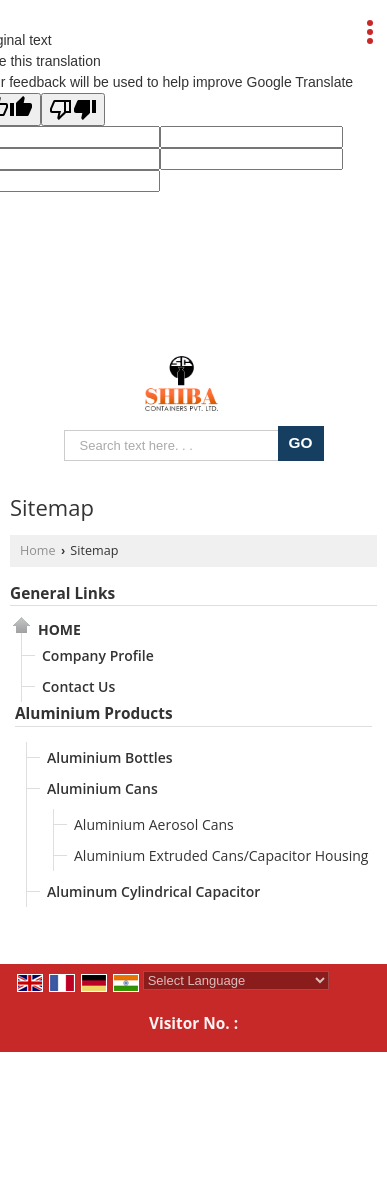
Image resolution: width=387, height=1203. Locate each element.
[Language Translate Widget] (236, 980)
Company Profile (98, 655)
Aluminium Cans (102, 788)
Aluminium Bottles (110, 757)
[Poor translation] (73, 109)
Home (38, 550)
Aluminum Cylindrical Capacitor (153, 891)
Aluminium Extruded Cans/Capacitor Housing (221, 855)
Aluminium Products (94, 713)
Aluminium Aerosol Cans (154, 824)
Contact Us (78, 686)
